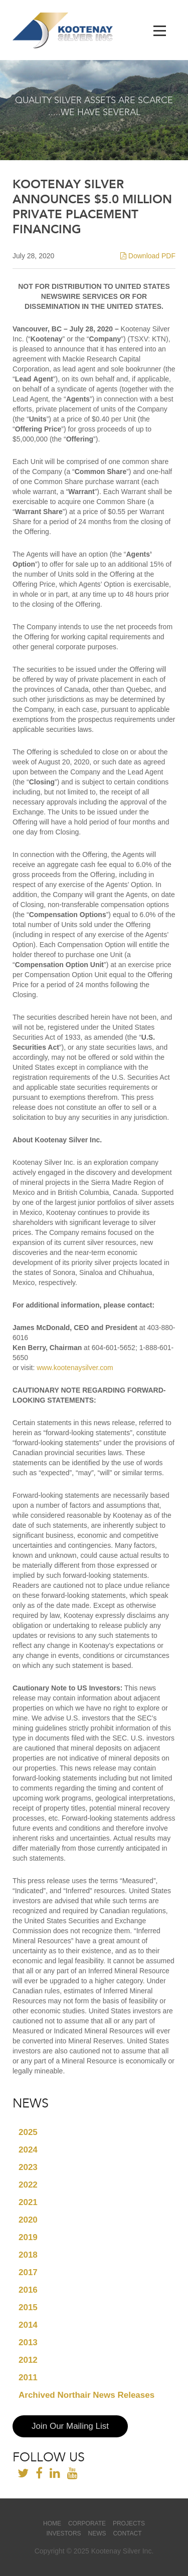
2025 (28, 2132)
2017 (28, 2272)
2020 (28, 2220)
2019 (28, 2237)
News (97, 2533)
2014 (28, 2325)
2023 (28, 2167)
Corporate (87, 2523)
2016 (28, 2290)
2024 (28, 2150)
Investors (63, 2533)
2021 (28, 2202)
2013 (28, 2342)
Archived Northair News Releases (86, 2395)
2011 (28, 2377)
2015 (28, 2307)
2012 (28, 2360)
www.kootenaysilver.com (75, 1368)
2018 (28, 2255)
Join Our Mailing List (70, 2426)
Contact (127, 2533)
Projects (129, 2523)
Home (52, 2523)
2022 (28, 2185)
